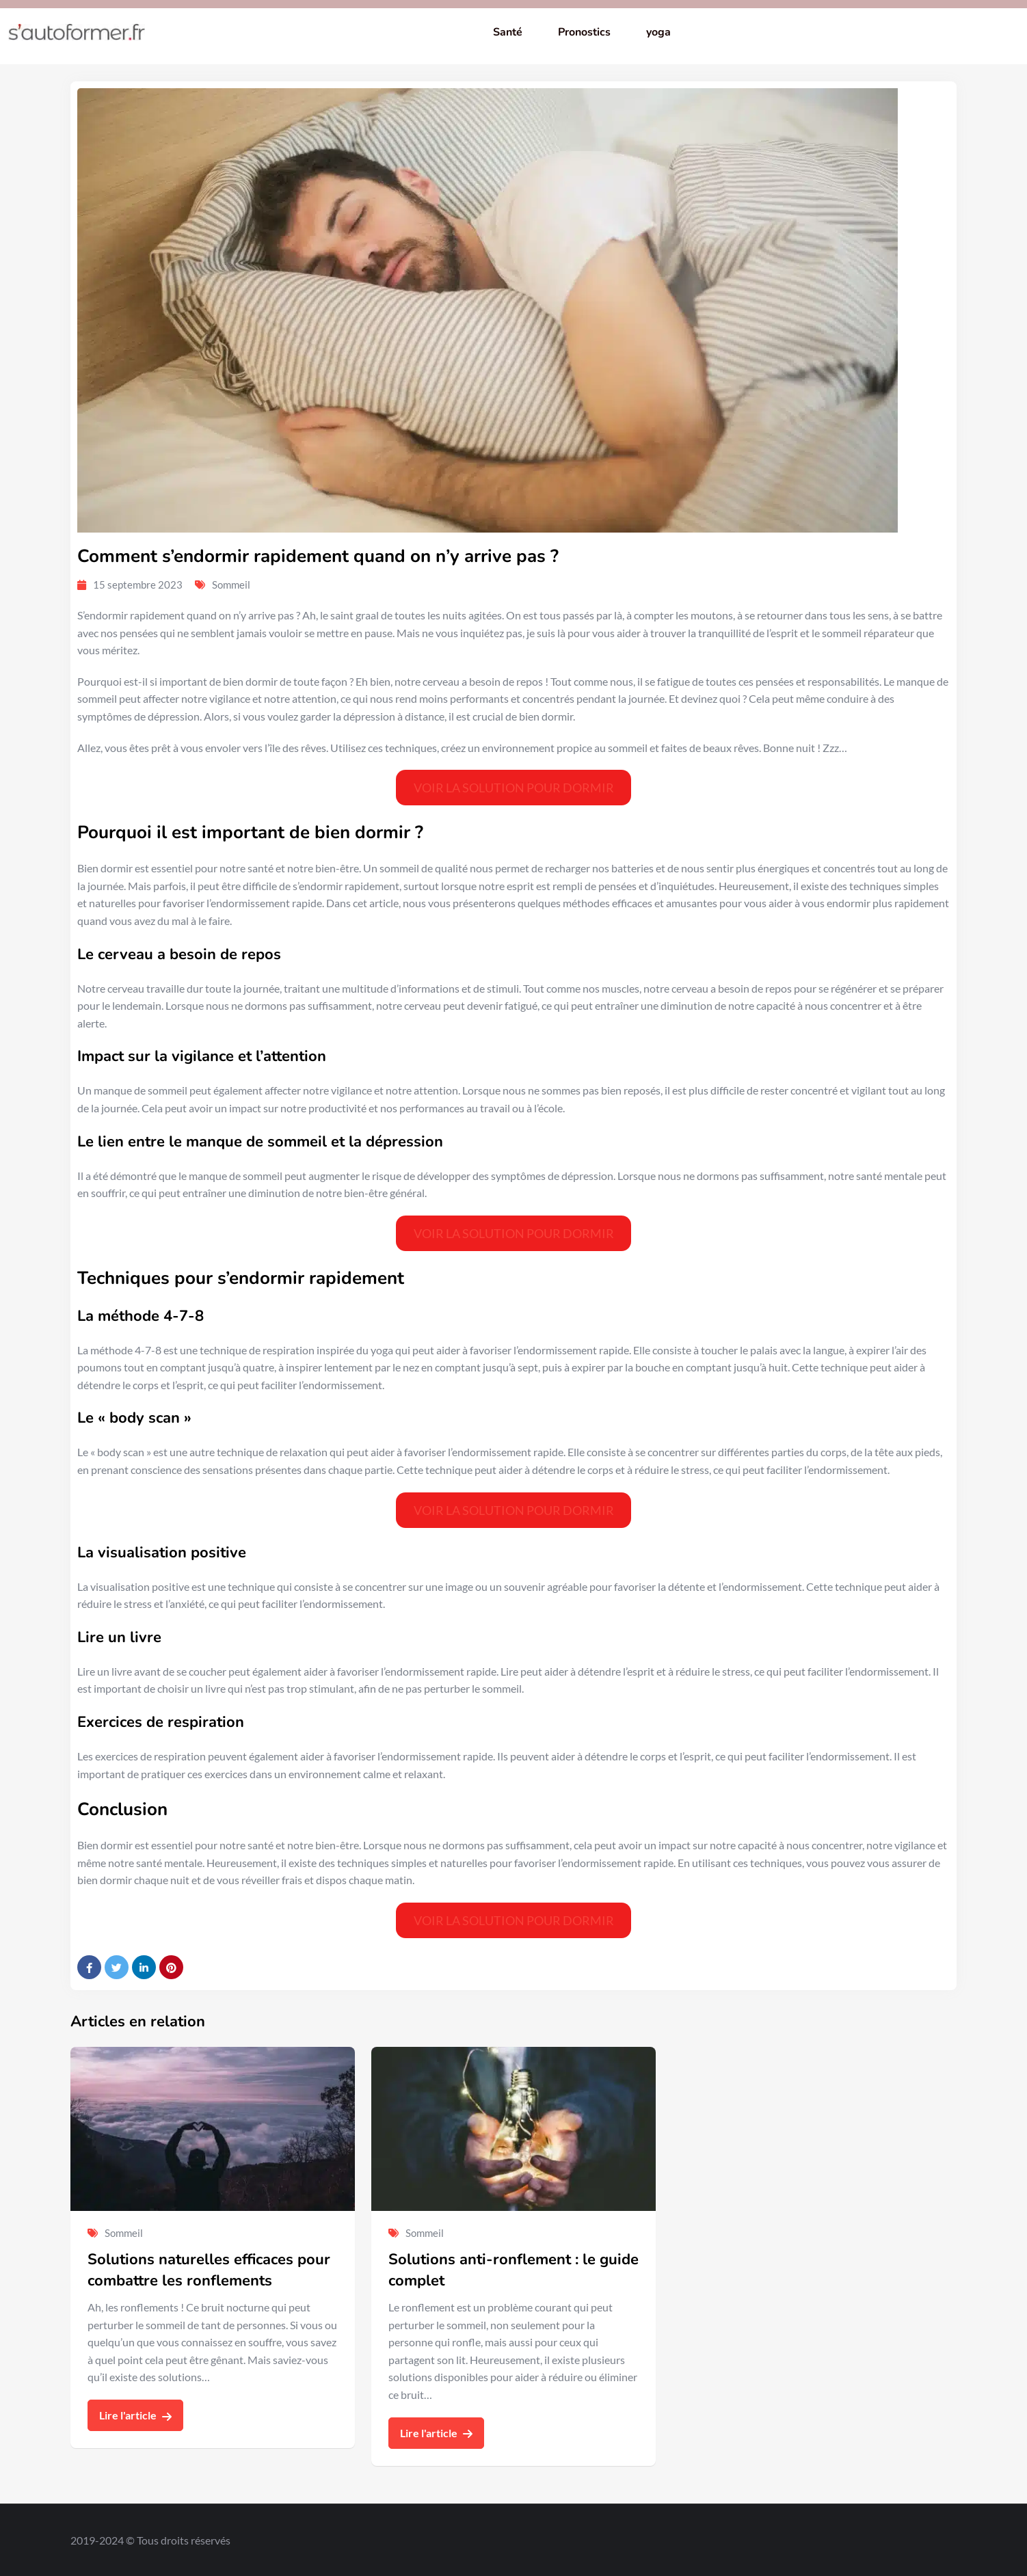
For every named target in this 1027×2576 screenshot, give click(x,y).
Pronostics (584, 32)
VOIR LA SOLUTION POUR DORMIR (514, 787)
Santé (507, 32)
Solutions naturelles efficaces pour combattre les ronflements (209, 2270)
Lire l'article (135, 2415)
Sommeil (231, 584)
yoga (658, 32)
